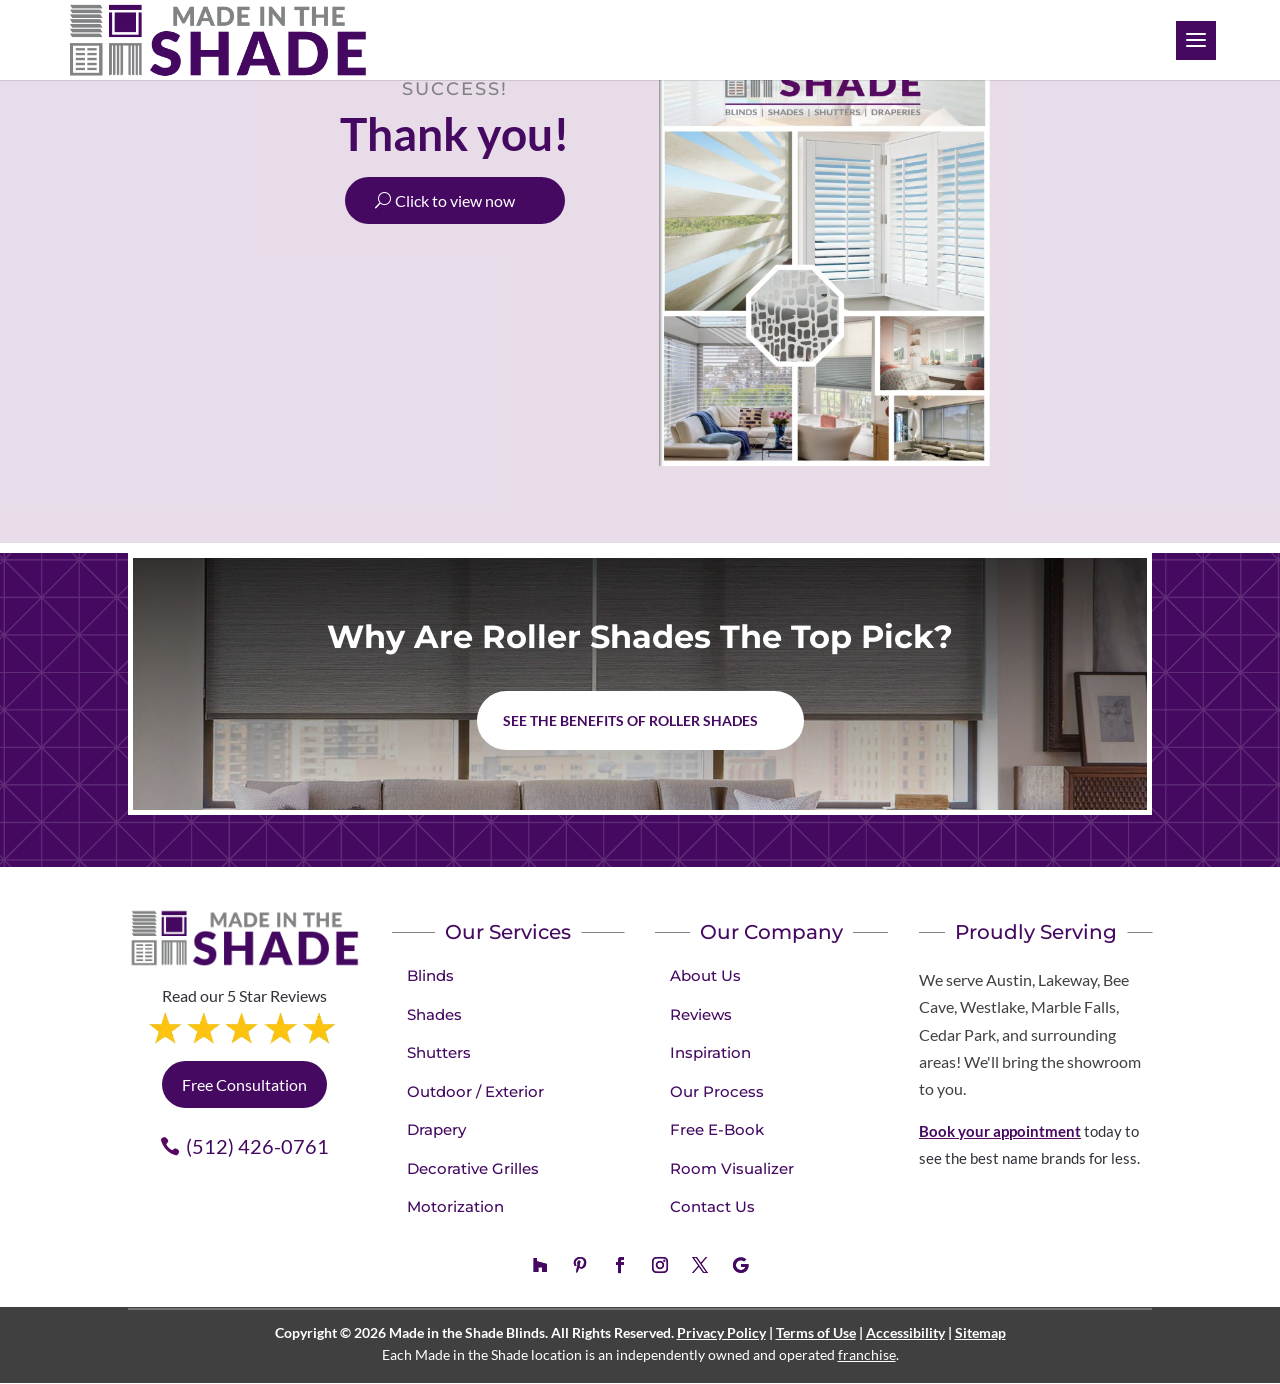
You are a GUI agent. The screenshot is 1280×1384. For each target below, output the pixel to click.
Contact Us (712, 1206)
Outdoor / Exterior (475, 1091)
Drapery (436, 1129)
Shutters (439, 1052)
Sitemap (980, 1332)
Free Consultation (244, 1084)
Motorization (455, 1206)
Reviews (701, 1014)
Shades (434, 1014)
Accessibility (905, 1332)
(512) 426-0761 (257, 1146)
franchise (867, 1354)
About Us (705, 975)
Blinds (430, 975)
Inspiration (710, 1052)
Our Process (717, 1091)
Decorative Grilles (473, 1168)
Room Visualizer (732, 1168)
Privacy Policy (721, 1332)
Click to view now (455, 200)
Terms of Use (816, 1332)
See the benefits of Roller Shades (630, 720)
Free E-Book (717, 1129)
